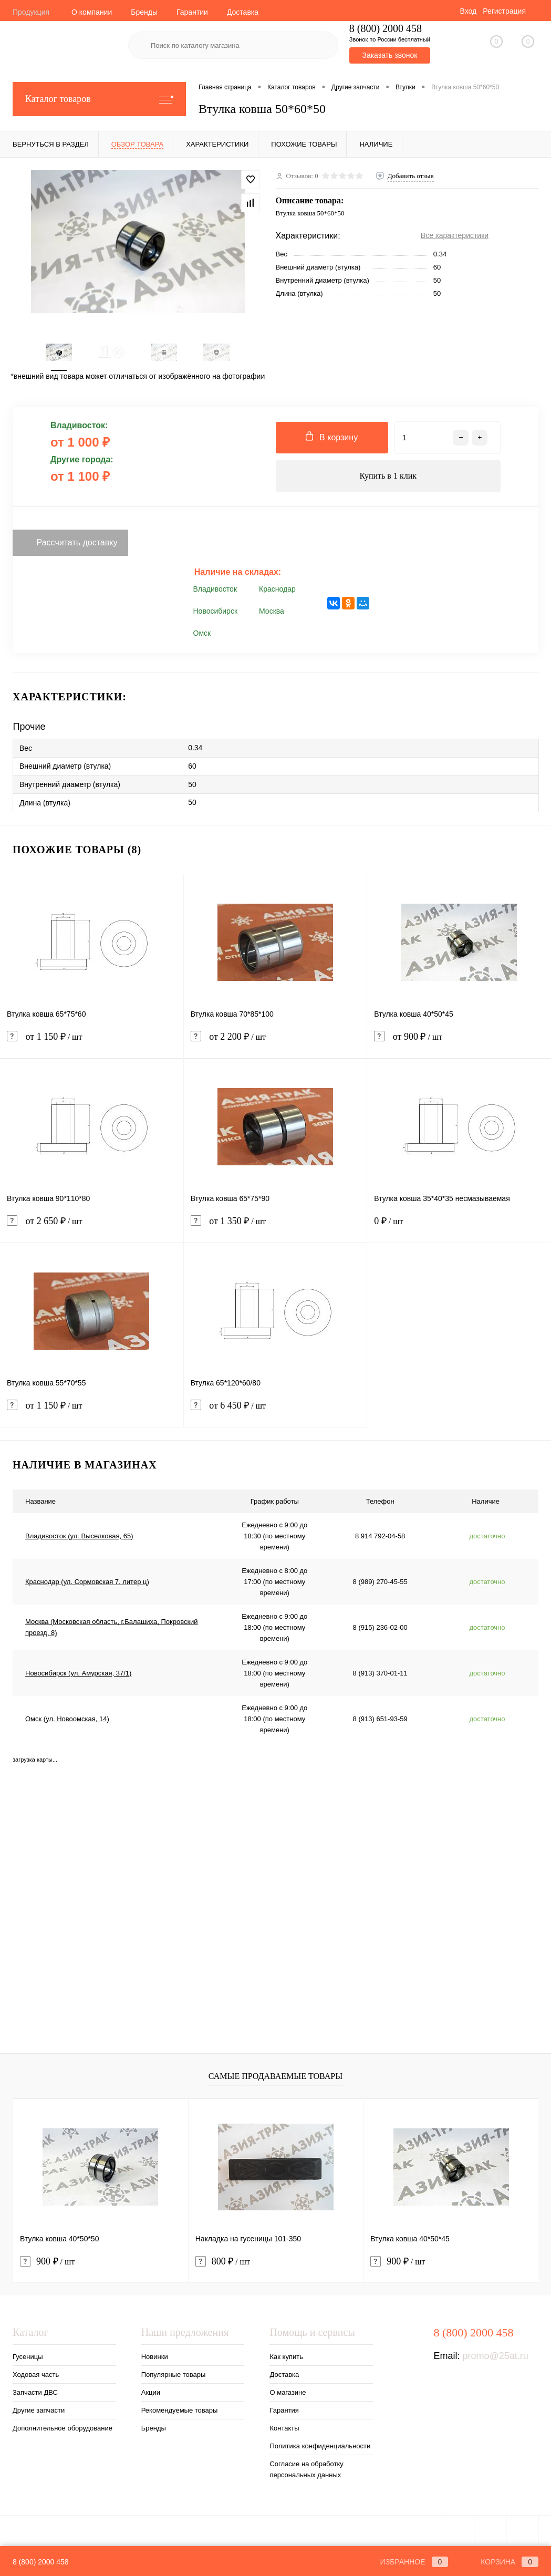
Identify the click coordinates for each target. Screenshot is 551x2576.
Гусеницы (28, 2357)
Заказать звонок (389, 55)
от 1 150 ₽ (91, 1043)
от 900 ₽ (459, 1043)
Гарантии (192, 12)
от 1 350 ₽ (275, 1227)
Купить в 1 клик (388, 475)
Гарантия (283, 2410)
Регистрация (504, 11)
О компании (91, 12)
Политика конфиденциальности (319, 2446)
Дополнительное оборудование (62, 2428)
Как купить (286, 2357)
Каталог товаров (99, 99)
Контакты (284, 2428)
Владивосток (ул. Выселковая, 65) (79, 1536)
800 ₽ (222, 2261)
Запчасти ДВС (35, 2392)
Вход (468, 11)
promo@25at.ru (495, 2356)
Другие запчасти (39, 2410)
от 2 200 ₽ (275, 1043)
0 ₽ (459, 1227)
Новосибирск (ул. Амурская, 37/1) (78, 1673)
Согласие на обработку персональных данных (306, 2469)
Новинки (154, 2357)
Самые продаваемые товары (275, 2076)
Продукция (31, 12)
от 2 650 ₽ (91, 1227)
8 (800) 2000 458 (41, 2562)
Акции (150, 2392)
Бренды (144, 12)
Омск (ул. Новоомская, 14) (67, 1719)
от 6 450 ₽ (275, 1412)
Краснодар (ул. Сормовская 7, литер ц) (87, 1582)
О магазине (287, 2392)
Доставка (242, 12)
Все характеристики (454, 235)
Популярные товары (173, 2374)
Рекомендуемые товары (179, 2410)
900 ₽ (47, 2261)
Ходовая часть (36, 2374)
